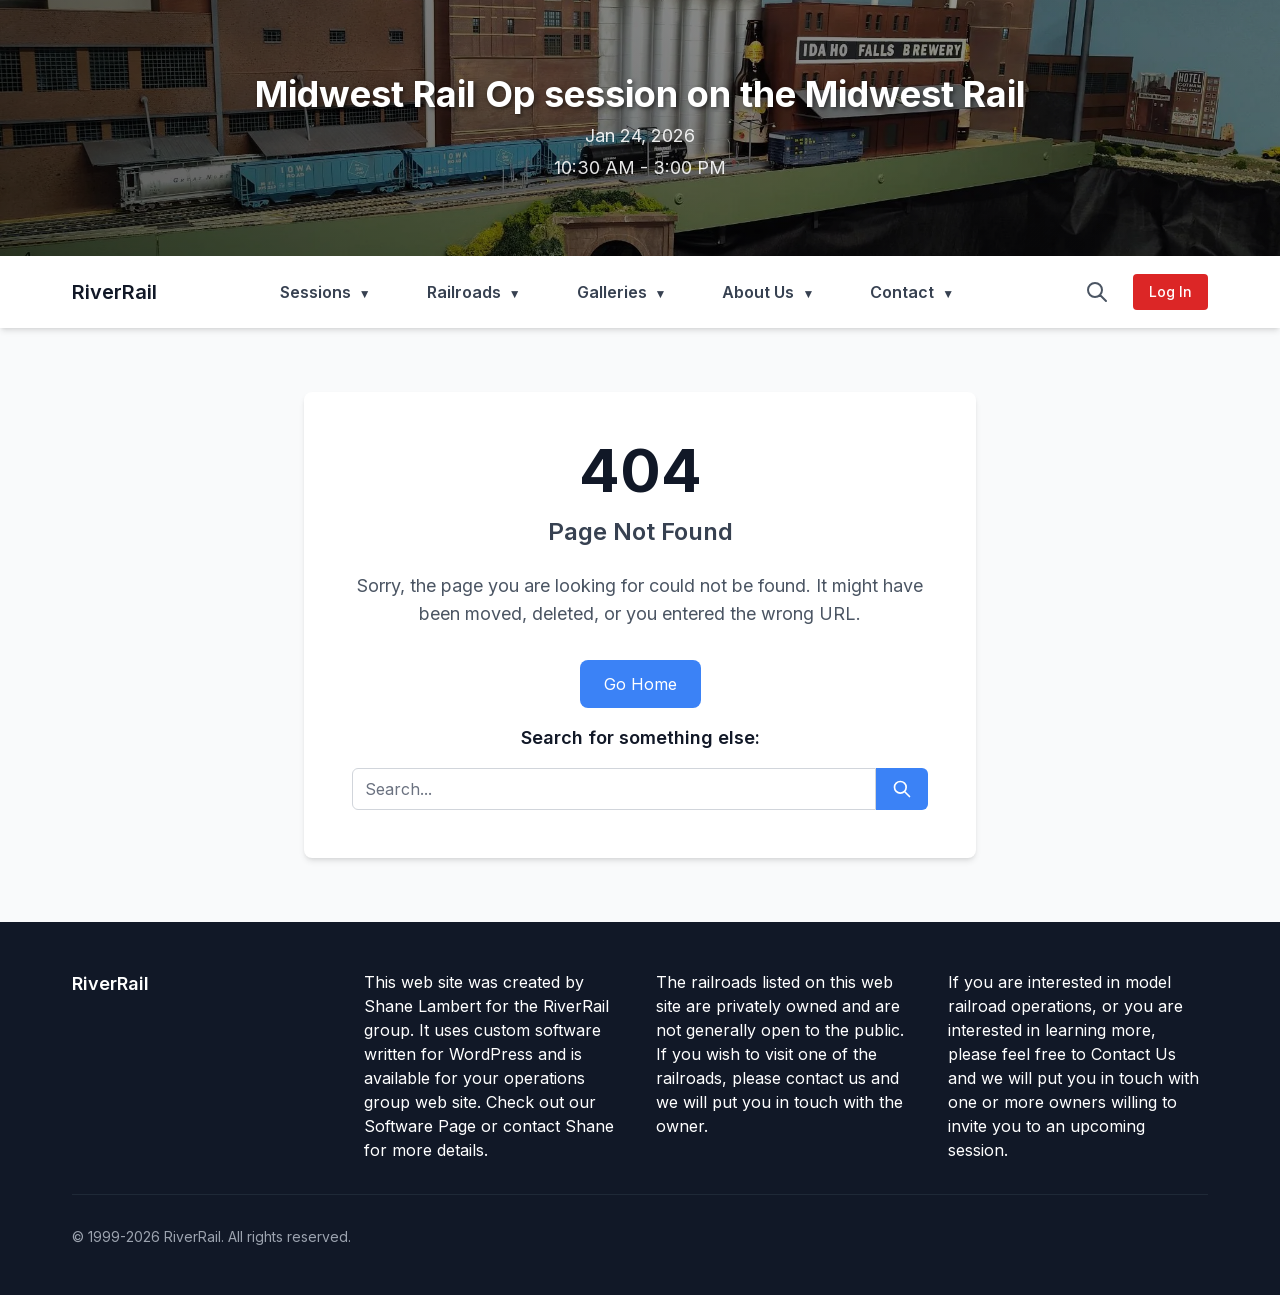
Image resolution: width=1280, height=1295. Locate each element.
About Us (758, 292)
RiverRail (114, 292)
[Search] (1097, 292)
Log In (1170, 291)
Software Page (420, 1126)
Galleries (612, 292)
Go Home (640, 684)
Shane (589, 1126)
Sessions (315, 292)
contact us (826, 1078)
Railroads (464, 292)
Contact (902, 292)
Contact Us (1133, 1054)
